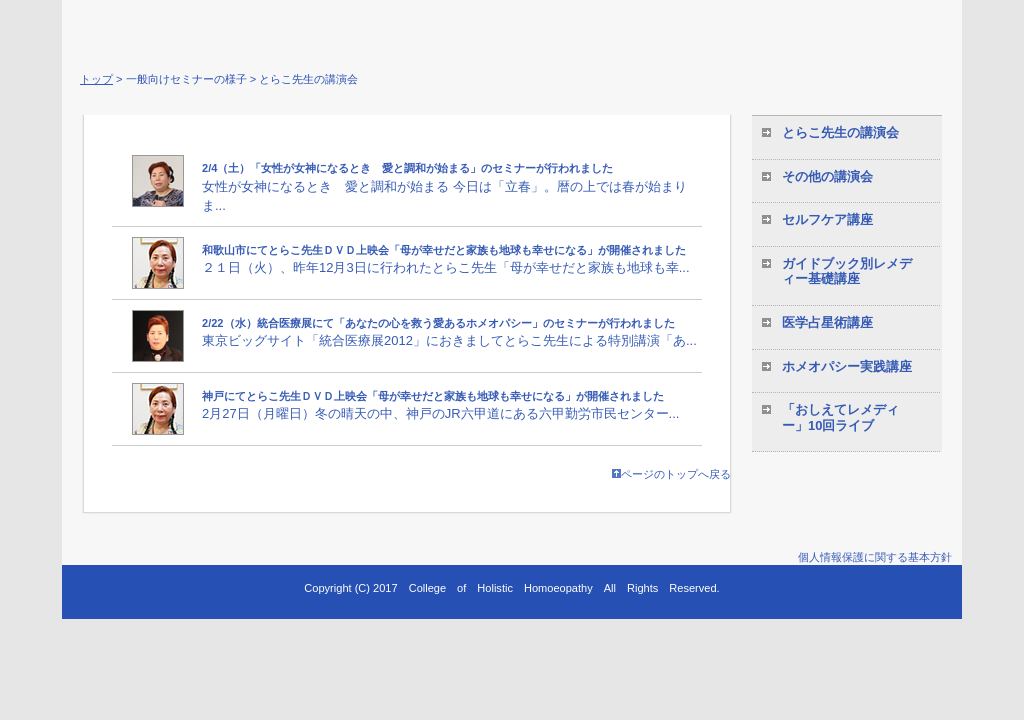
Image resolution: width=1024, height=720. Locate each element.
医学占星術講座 (827, 322)
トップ (96, 79)
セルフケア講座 (827, 219)
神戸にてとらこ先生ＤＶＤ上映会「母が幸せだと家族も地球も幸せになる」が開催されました (433, 396)
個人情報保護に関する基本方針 (875, 557)
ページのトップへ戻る (671, 474)
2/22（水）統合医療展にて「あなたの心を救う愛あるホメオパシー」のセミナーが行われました (438, 323)
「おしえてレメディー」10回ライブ (840, 417)
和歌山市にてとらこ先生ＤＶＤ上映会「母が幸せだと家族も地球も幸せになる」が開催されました (444, 250)
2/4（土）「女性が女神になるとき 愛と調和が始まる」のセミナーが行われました (407, 168)
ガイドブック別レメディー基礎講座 (847, 271)
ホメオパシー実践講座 (847, 366)
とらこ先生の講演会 (840, 132)
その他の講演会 (827, 176)
